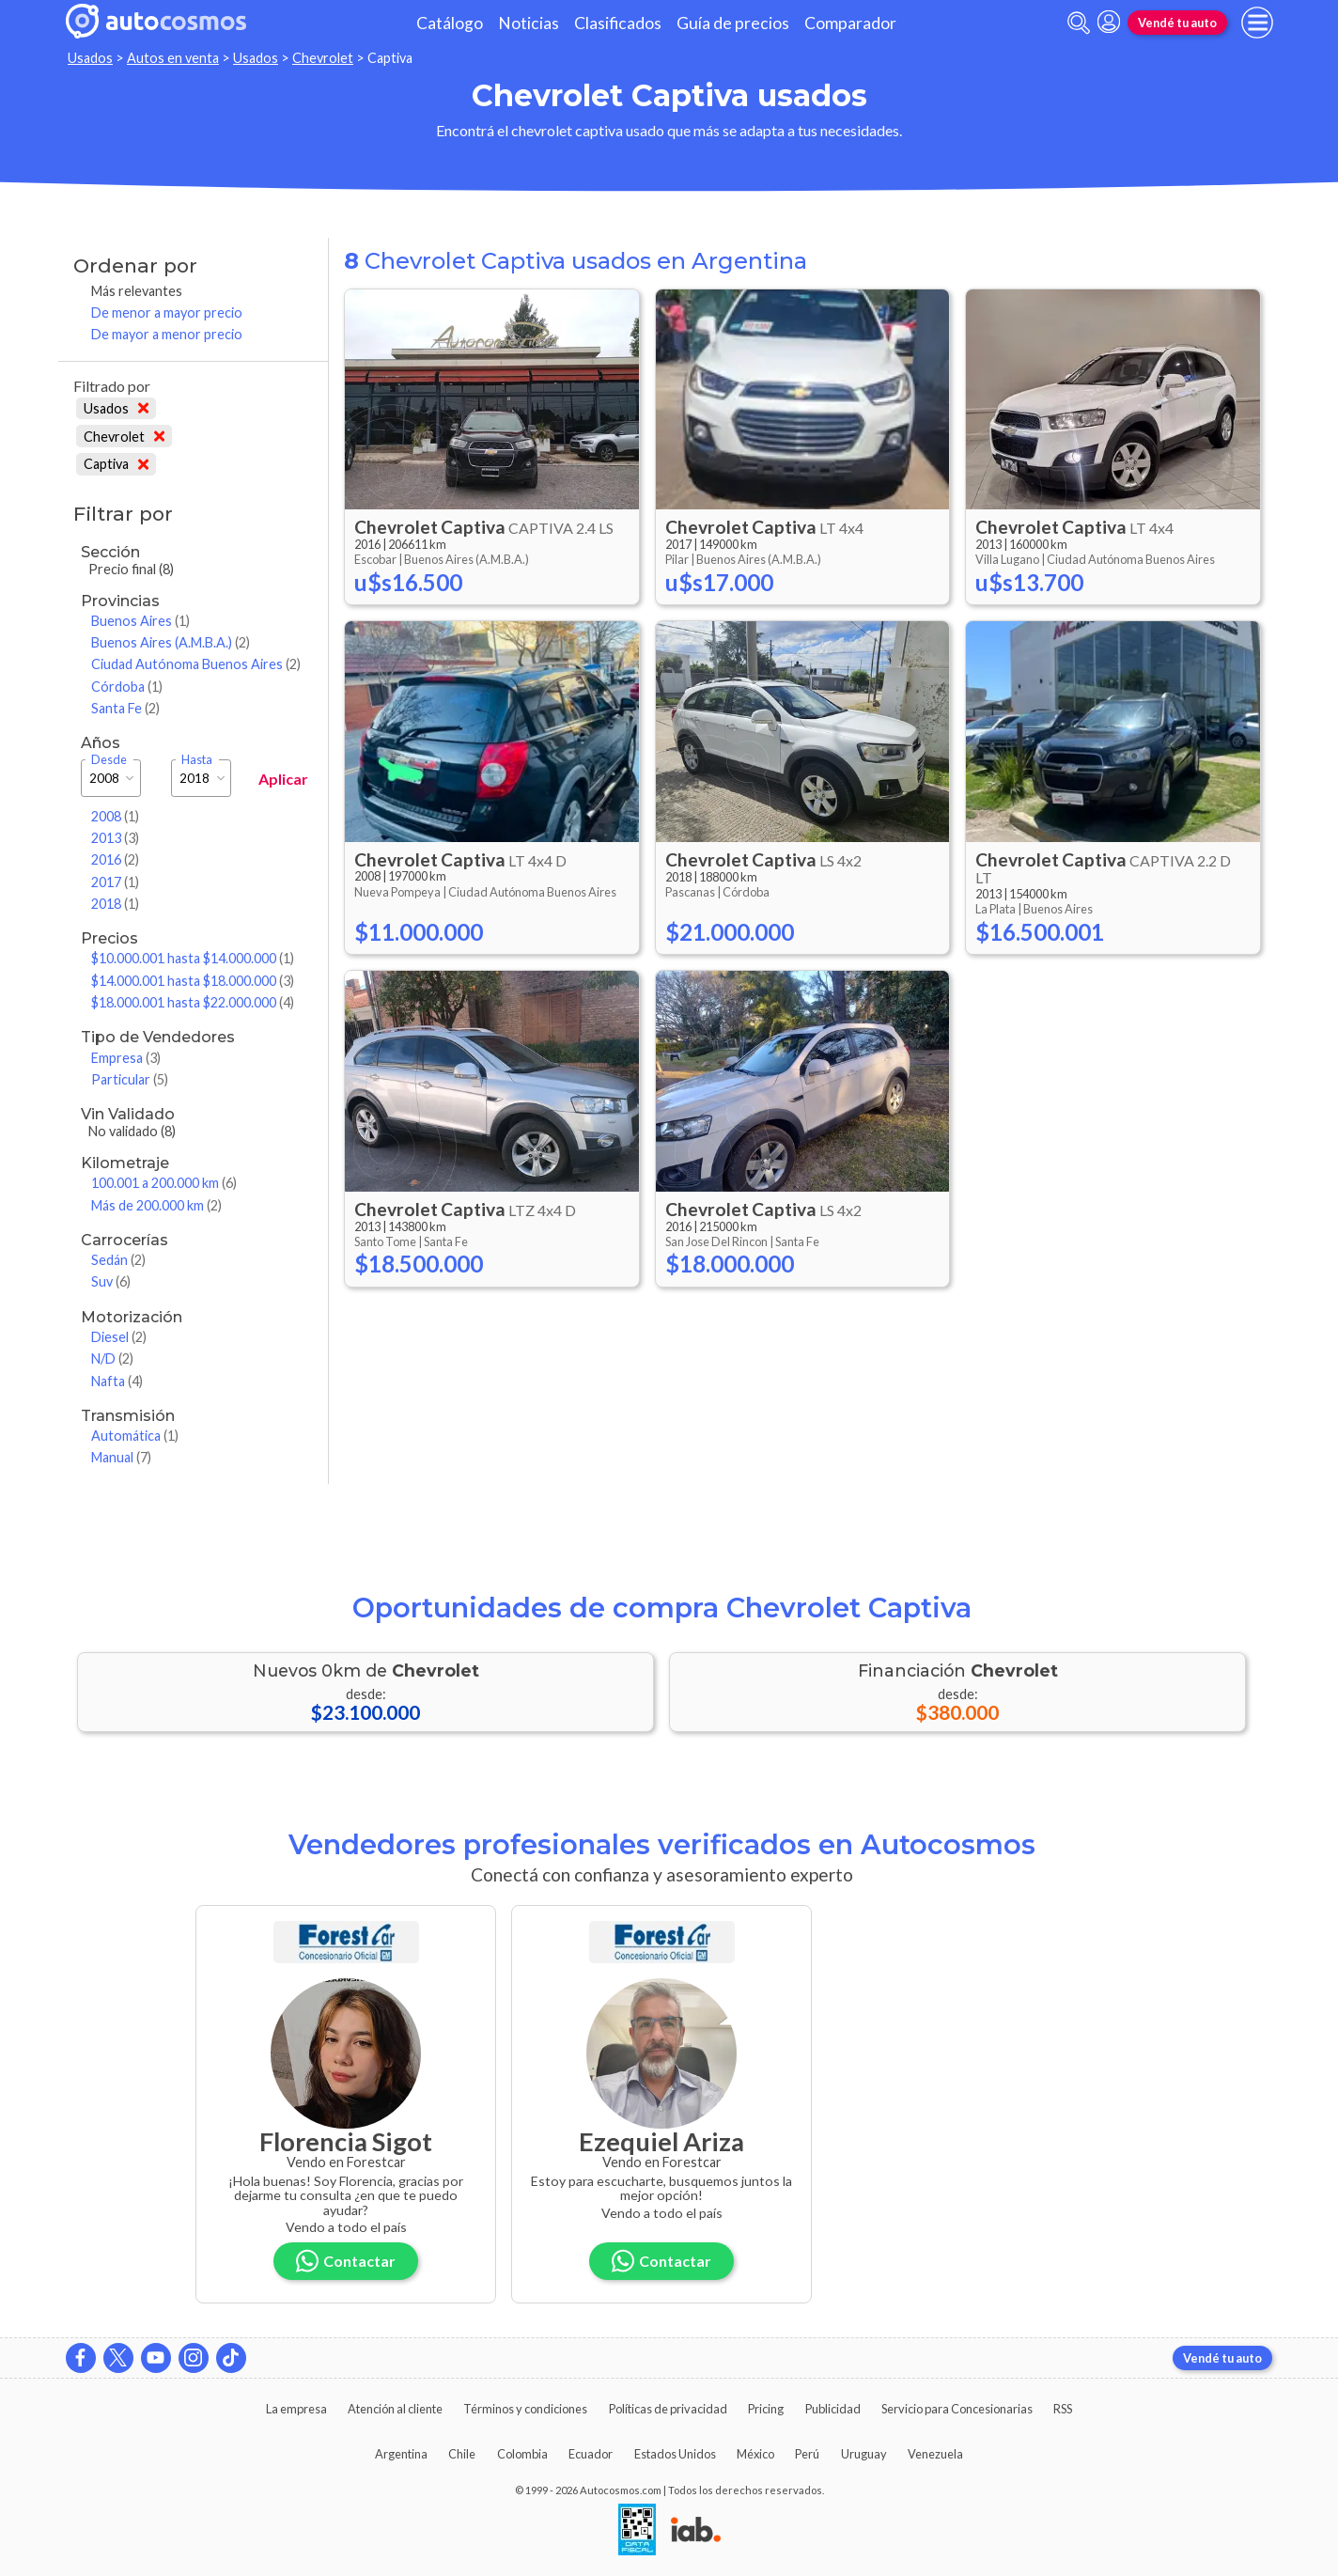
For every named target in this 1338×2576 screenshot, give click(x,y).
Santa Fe (125, 708)
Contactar (346, 2260)
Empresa (126, 1058)
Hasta (196, 760)
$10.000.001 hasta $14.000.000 (192, 958)
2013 (115, 838)
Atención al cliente (395, 2408)
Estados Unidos (675, 2453)
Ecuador (590, 2453)
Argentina (401, 2453)
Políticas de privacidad (668, 2408)
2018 (115, 904)
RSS (1062, 2408)
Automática (135, 1436)
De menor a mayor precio (166, 312)
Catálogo (449, 23)
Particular (129, 1079)
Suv (111, 1281)
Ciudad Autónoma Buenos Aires (196, 664)
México (755, 2453)
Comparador (850, 23)
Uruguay (864, 2453)
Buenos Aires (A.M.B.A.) (170, 642)
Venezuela (935, 2453)
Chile (461, 2453)
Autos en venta (173, 58)
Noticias (528, 23)
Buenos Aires (140, 621)
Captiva (116, 464)
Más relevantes (136, 291)
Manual (121, 1457)
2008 (115, 816)
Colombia (522, 2453)
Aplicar (283, 779)
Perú (807, 2453)
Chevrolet (322, 58)
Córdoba (127, 687)
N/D (112, 1358)
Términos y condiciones (525, 2408)
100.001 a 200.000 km (164, 1183)
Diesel (119, 1337)
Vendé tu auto (1177, 22)
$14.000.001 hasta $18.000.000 (192, 981)
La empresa (296, 2408)
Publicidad (833, 2408)
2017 (115, 882)
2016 (115, 859)
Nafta (117, 1381)
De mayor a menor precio (166, 334)
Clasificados (617, 23)
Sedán (118, 1260)
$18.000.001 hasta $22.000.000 (192, 1002)
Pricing (766, 2408)
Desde (109, 760)
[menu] (1257, 23)
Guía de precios (733, 23)
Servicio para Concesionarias (957, 2408)
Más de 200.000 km (156, 1205)
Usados (90, 58)
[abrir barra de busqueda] (1078, 23)
